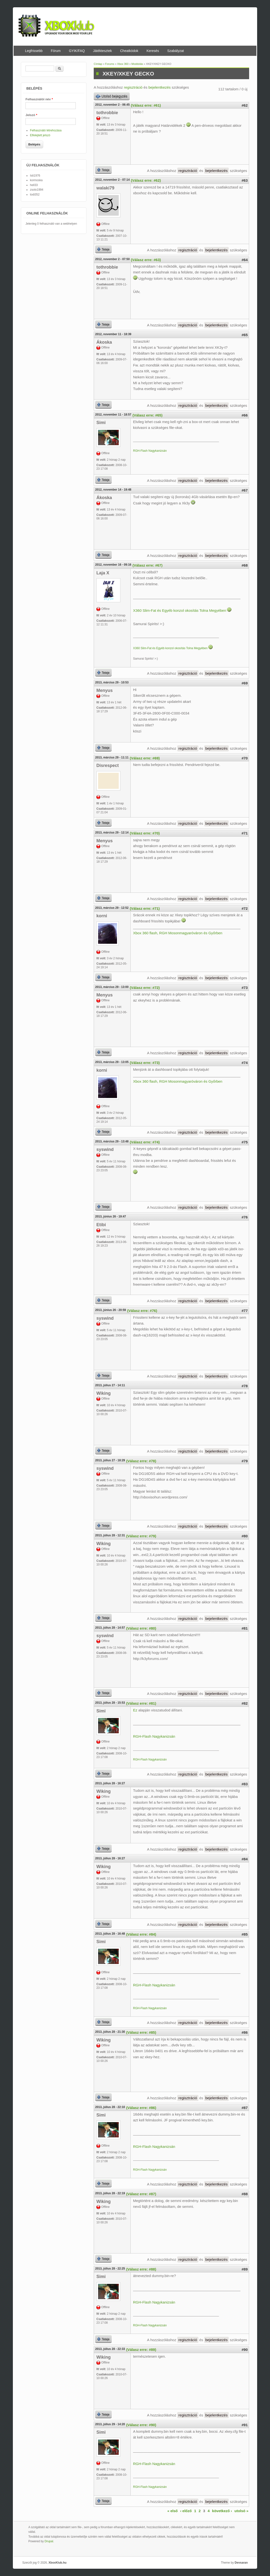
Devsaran (241, 2562)
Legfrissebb (33, 51)
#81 (245, 1628)
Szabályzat (175, 51)
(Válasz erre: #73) (145, 1063)
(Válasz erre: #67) (147, 565)
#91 (245, 2425)
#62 (245, 105)
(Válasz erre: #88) (141, 2269)
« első (172, 2511)
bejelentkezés (159, 87)
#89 (245, 2269)
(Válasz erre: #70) (145, 833)
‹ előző (186, 2511)
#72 (245, 908)
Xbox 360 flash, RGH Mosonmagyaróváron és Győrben (177, 933)
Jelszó (31, 115)
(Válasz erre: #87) (141, 2194)
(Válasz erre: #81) (141, 1703)
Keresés (152, 51)
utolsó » (241, 2511)
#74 (245, 1063)
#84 (245, 1859)
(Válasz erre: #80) (141, 1628)
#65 (245, 335)
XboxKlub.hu (58, 2562)
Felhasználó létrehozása (45, 130)
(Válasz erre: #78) (141, 1461)
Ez (135, 1710)
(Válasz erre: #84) (141, 1934)
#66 (245, 415)
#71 (245, 833)
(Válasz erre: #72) (145, 988)
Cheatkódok (129, 51)
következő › (222, 2511)
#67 (245, 490)
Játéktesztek (102, 51)
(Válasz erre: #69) (145, 758)
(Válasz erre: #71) (145, 908)
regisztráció (133, 87)
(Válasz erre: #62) (146, 180)
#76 (245, 1217)
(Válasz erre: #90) (141, 2425)
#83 (245, 1784)
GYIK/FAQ (77, 51)
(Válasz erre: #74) (145, 1142)
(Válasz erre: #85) (141, 2032)
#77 (245, 1311)
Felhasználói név (39, 99)
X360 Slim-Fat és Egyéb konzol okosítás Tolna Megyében (182, 610)
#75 (245, 1142)
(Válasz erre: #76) (142, 1311)
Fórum (55, 51)
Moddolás (137, 63)
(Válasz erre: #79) (141, 1536)
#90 (245, 2349)
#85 (245, 1934)
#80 (245, 1536)
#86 (245, 2032)
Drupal (49, 2541)
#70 (245, 758)
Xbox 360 (122, 63)
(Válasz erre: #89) (141, 2349)
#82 (245, 1703)
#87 (245, 2108)
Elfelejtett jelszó (40, 135)
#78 (245, 1386)
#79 (245, 1461)
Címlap (98, 63)
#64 (245, 260)
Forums (109, 63)
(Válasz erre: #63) (146, 260)
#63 (245, 180)
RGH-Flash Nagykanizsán (150, 450)
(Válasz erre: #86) (141, 2108)
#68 (245, 565)
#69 (245, 683)
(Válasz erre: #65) (147, 415)
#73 (245, 988)
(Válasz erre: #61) (146, 105)
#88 (245, 2194)
